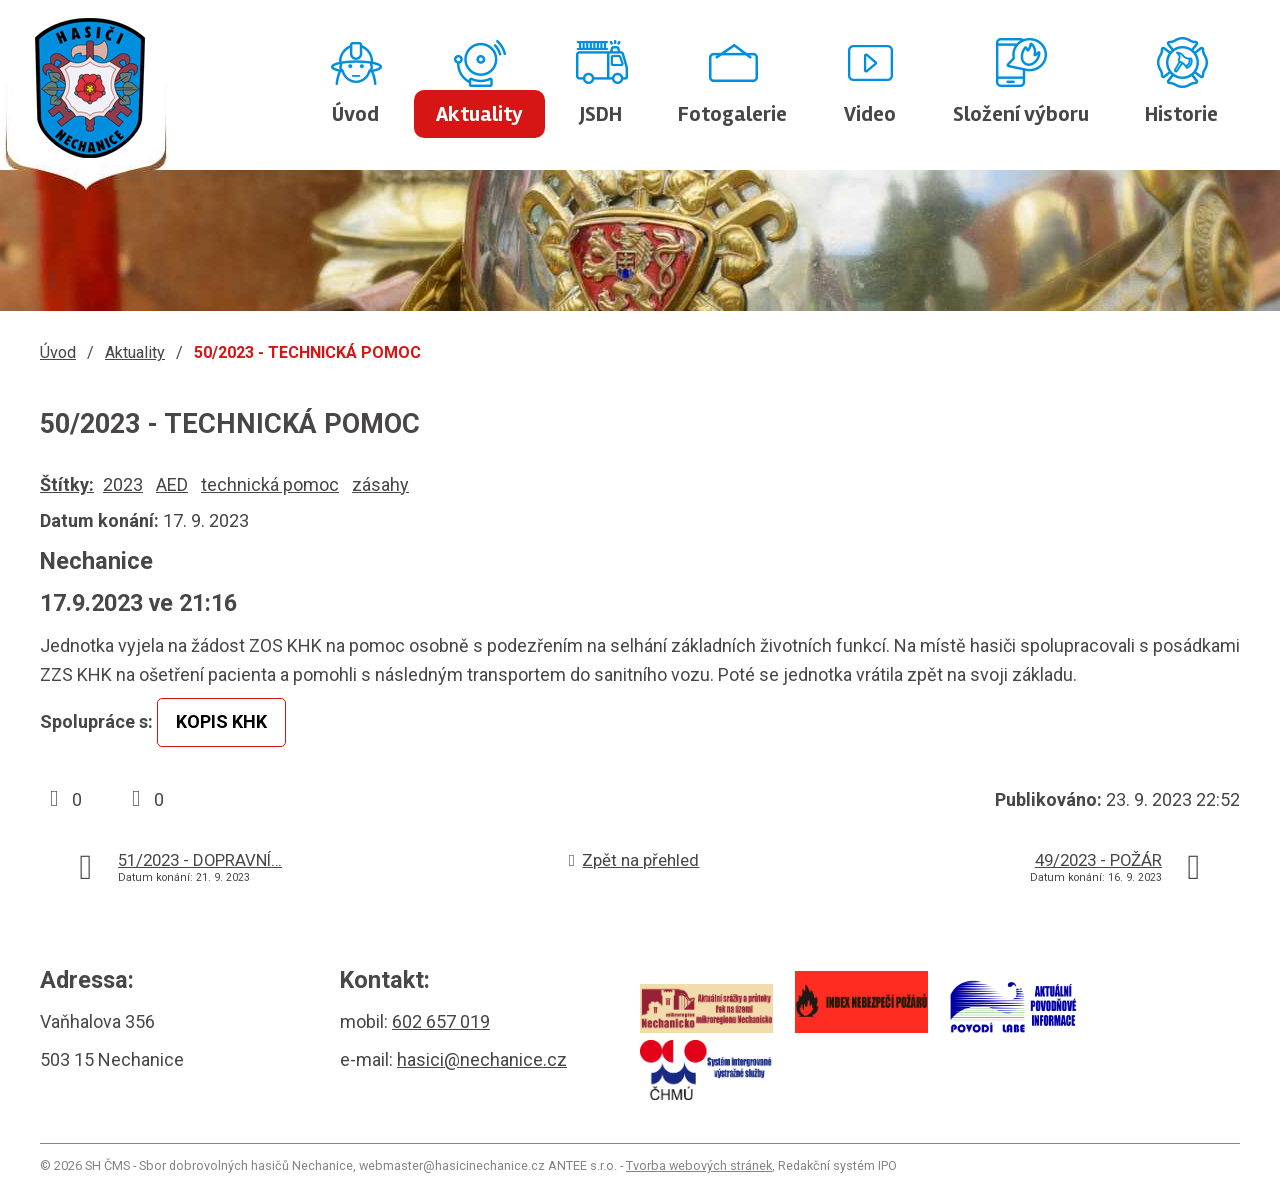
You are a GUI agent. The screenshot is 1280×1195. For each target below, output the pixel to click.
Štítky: (67, 484)
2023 (123, 484)
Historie (1181, 114)
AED (172, 484)
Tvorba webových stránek (699, 1165)
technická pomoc (270, 484)
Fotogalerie (732, 114)
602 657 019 (441, 1021)
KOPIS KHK (221, 721)
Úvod (355, 114)
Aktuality (479, 114)
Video (870, 114)
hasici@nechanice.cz (482, 1059)
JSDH (601, 114)
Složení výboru (1021, 114)
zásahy (380, 484)
